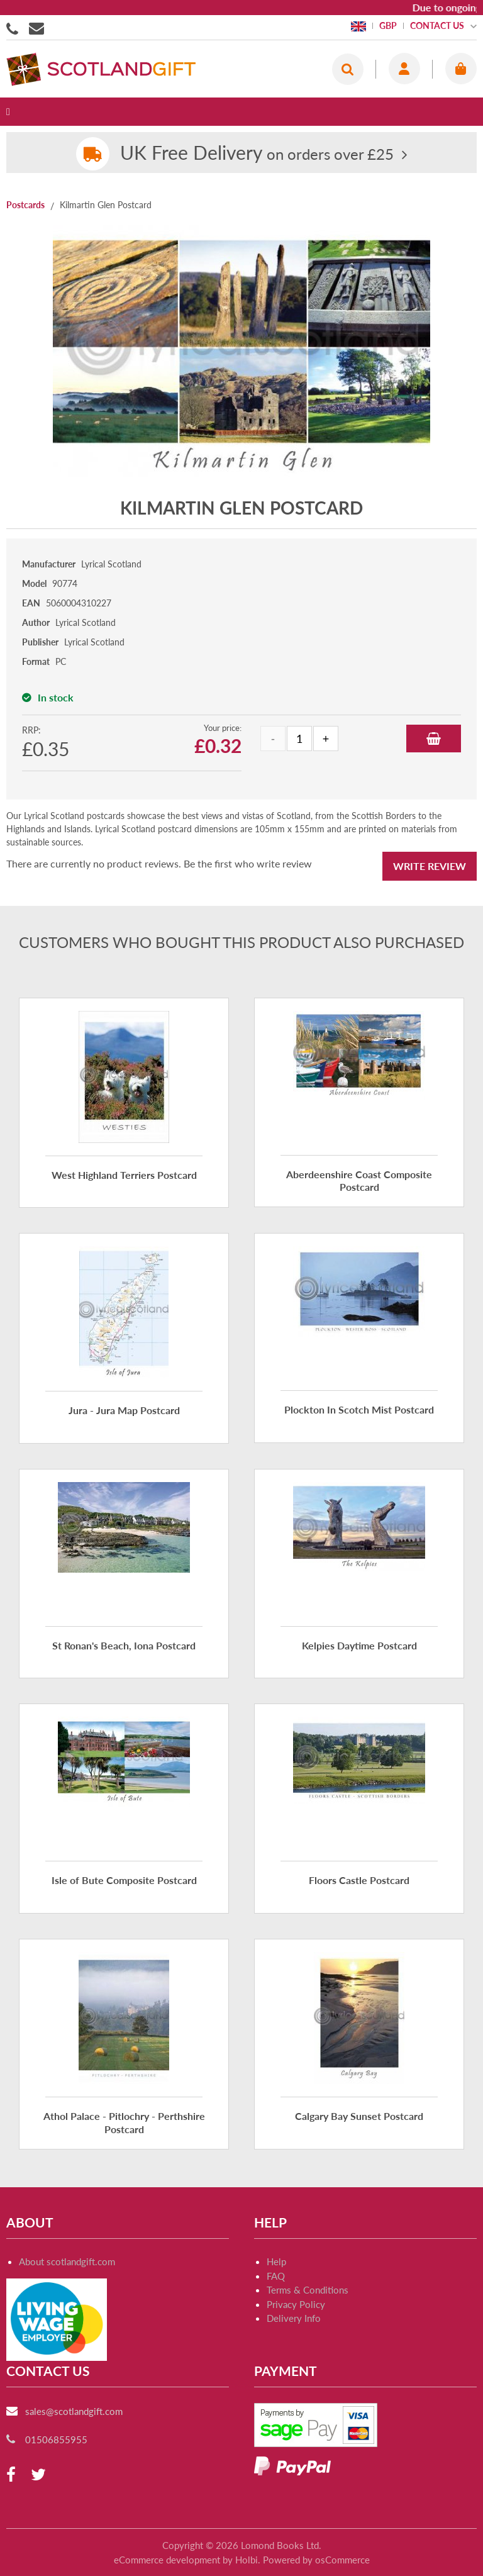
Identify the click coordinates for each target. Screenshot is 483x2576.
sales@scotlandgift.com (74, 2411)
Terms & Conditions (307, 2289)
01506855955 (14, 27)
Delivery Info (294, 2318)
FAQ (276, 2276)
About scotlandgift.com (67, 2261)
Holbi (246, 2559)
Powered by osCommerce (316, 2559)
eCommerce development (167, 2559)
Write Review (429, 866)
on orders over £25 (257, 154)
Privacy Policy (296, 2304)
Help (276, 2261)
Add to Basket (433, 738)
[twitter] (38, 2475)
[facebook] (11, 2475)
